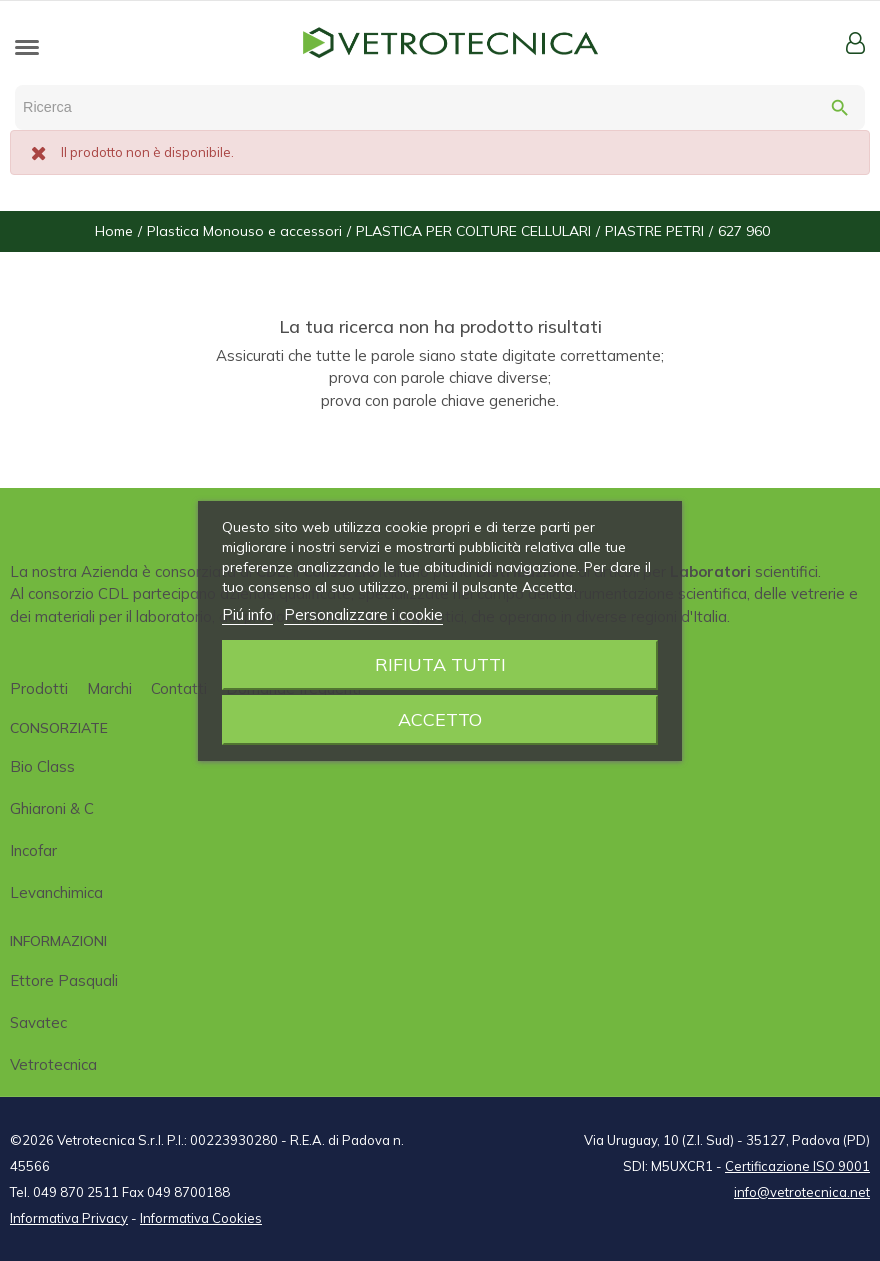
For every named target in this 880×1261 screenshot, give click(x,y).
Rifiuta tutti (440, 664)
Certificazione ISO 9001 (797, 1166)
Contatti (179, 688)
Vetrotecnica (53, 1064)
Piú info (247, 614)
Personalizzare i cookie (363, 614)
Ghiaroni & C (52, 808)
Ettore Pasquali (64, 980)
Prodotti (39, 688)
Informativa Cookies (201, 1218)
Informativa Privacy (69, 1218)
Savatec (38, 1022)
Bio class (42, 766)
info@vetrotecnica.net (802, 1192)
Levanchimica (56, 892)
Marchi (109, 688)
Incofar (33, 850)
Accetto (440, 719)
